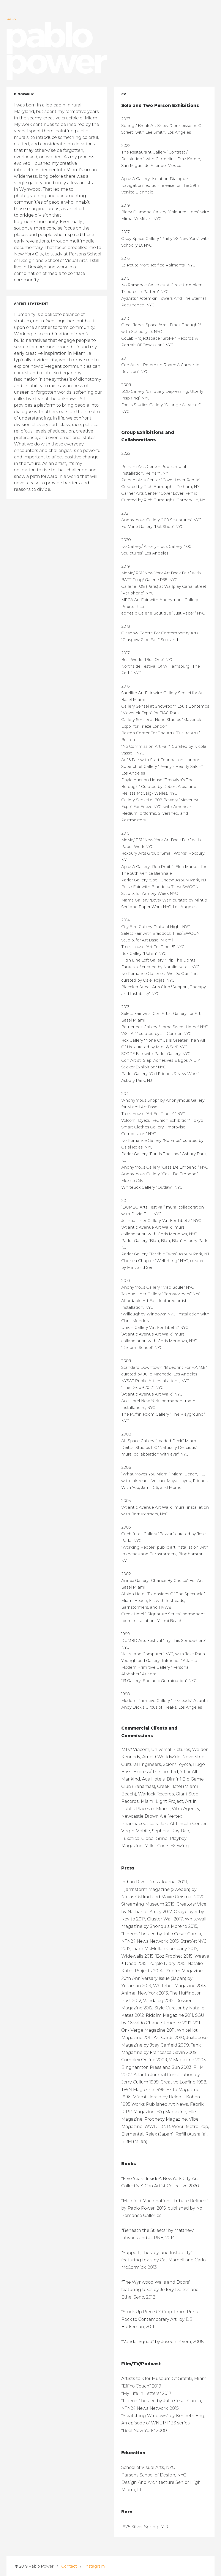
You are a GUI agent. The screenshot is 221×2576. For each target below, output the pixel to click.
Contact (69, 2566)
